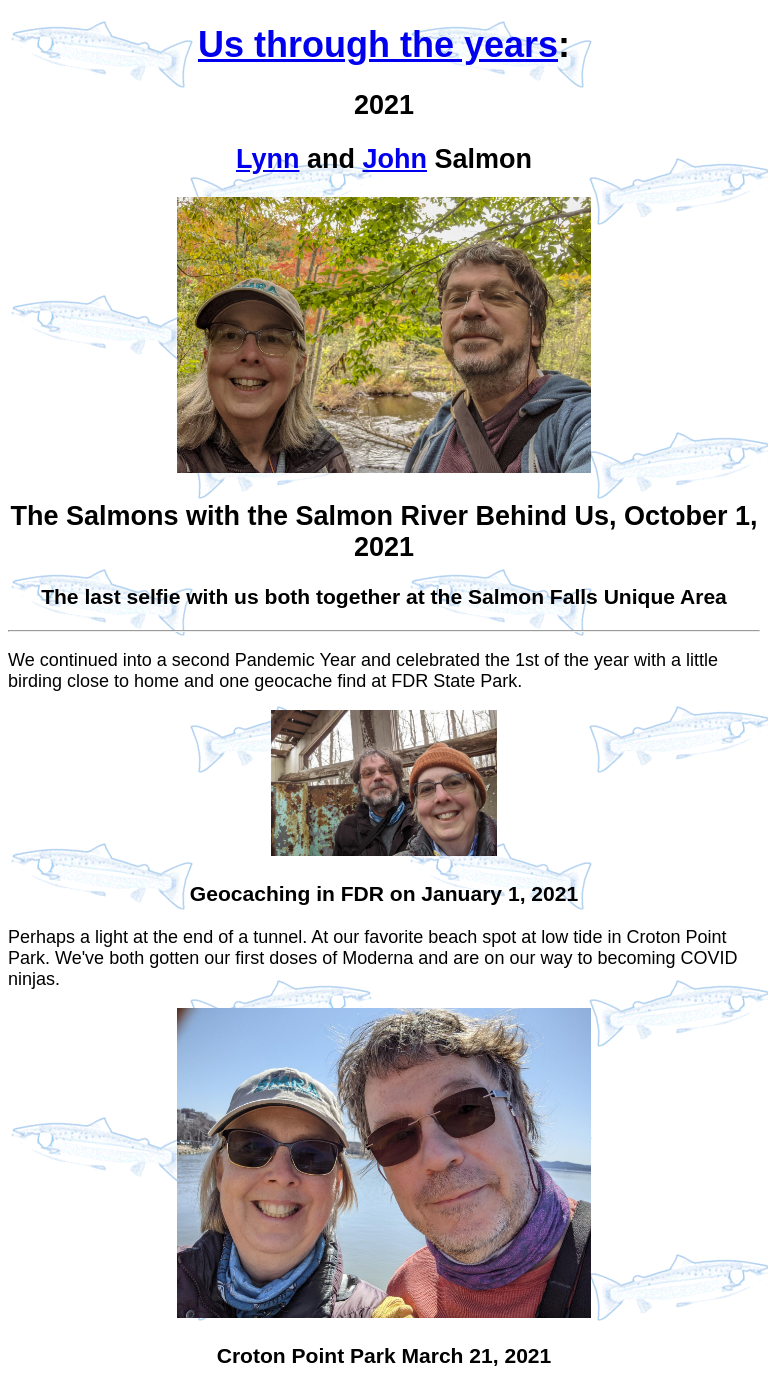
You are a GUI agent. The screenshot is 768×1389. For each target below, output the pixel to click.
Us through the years (378, 44)
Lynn (268, 159)
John (394, 159)
